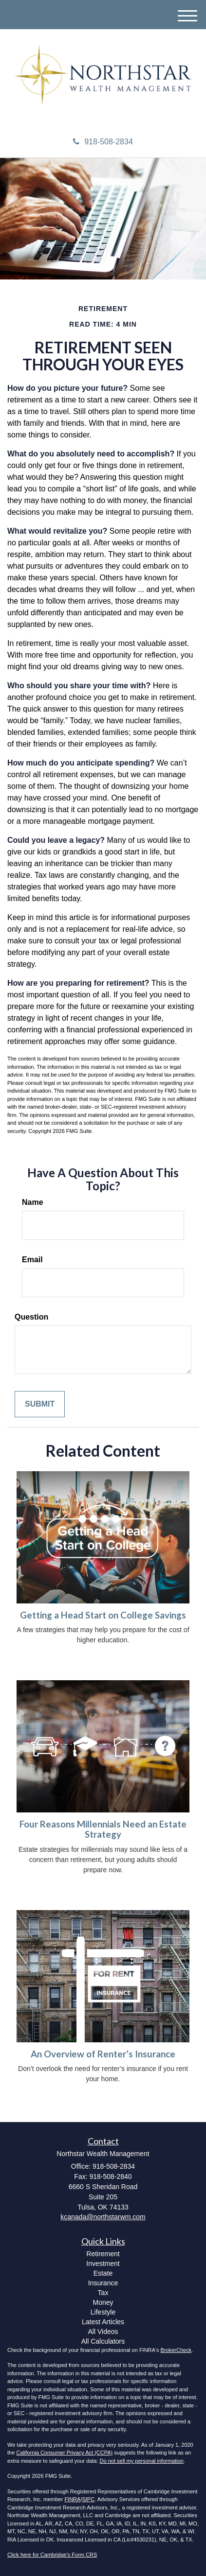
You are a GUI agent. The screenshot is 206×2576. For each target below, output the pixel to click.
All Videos (103, 2331)
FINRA (72, 2499)
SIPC (88, 2499)
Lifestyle (103, 2312)
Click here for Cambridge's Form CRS (52, 2555)
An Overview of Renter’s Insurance (103, 2054)
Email (32, 1259)
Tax (103, 2293)
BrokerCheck (176, 2350)
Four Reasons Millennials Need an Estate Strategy (103, 1829)
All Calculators (103, 2341)
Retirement (102, 2254)
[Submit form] (40, 1404)
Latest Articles (103, 2322)
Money (103, 2302)
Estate (103, 2273)
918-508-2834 (103, 142)
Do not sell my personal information (142, 2461)
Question (31, 1317)
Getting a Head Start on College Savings (103, 1615)
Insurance (103, 2283)
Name (32, 1202)
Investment (102, 2263)
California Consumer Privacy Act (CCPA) (64, 2452)
